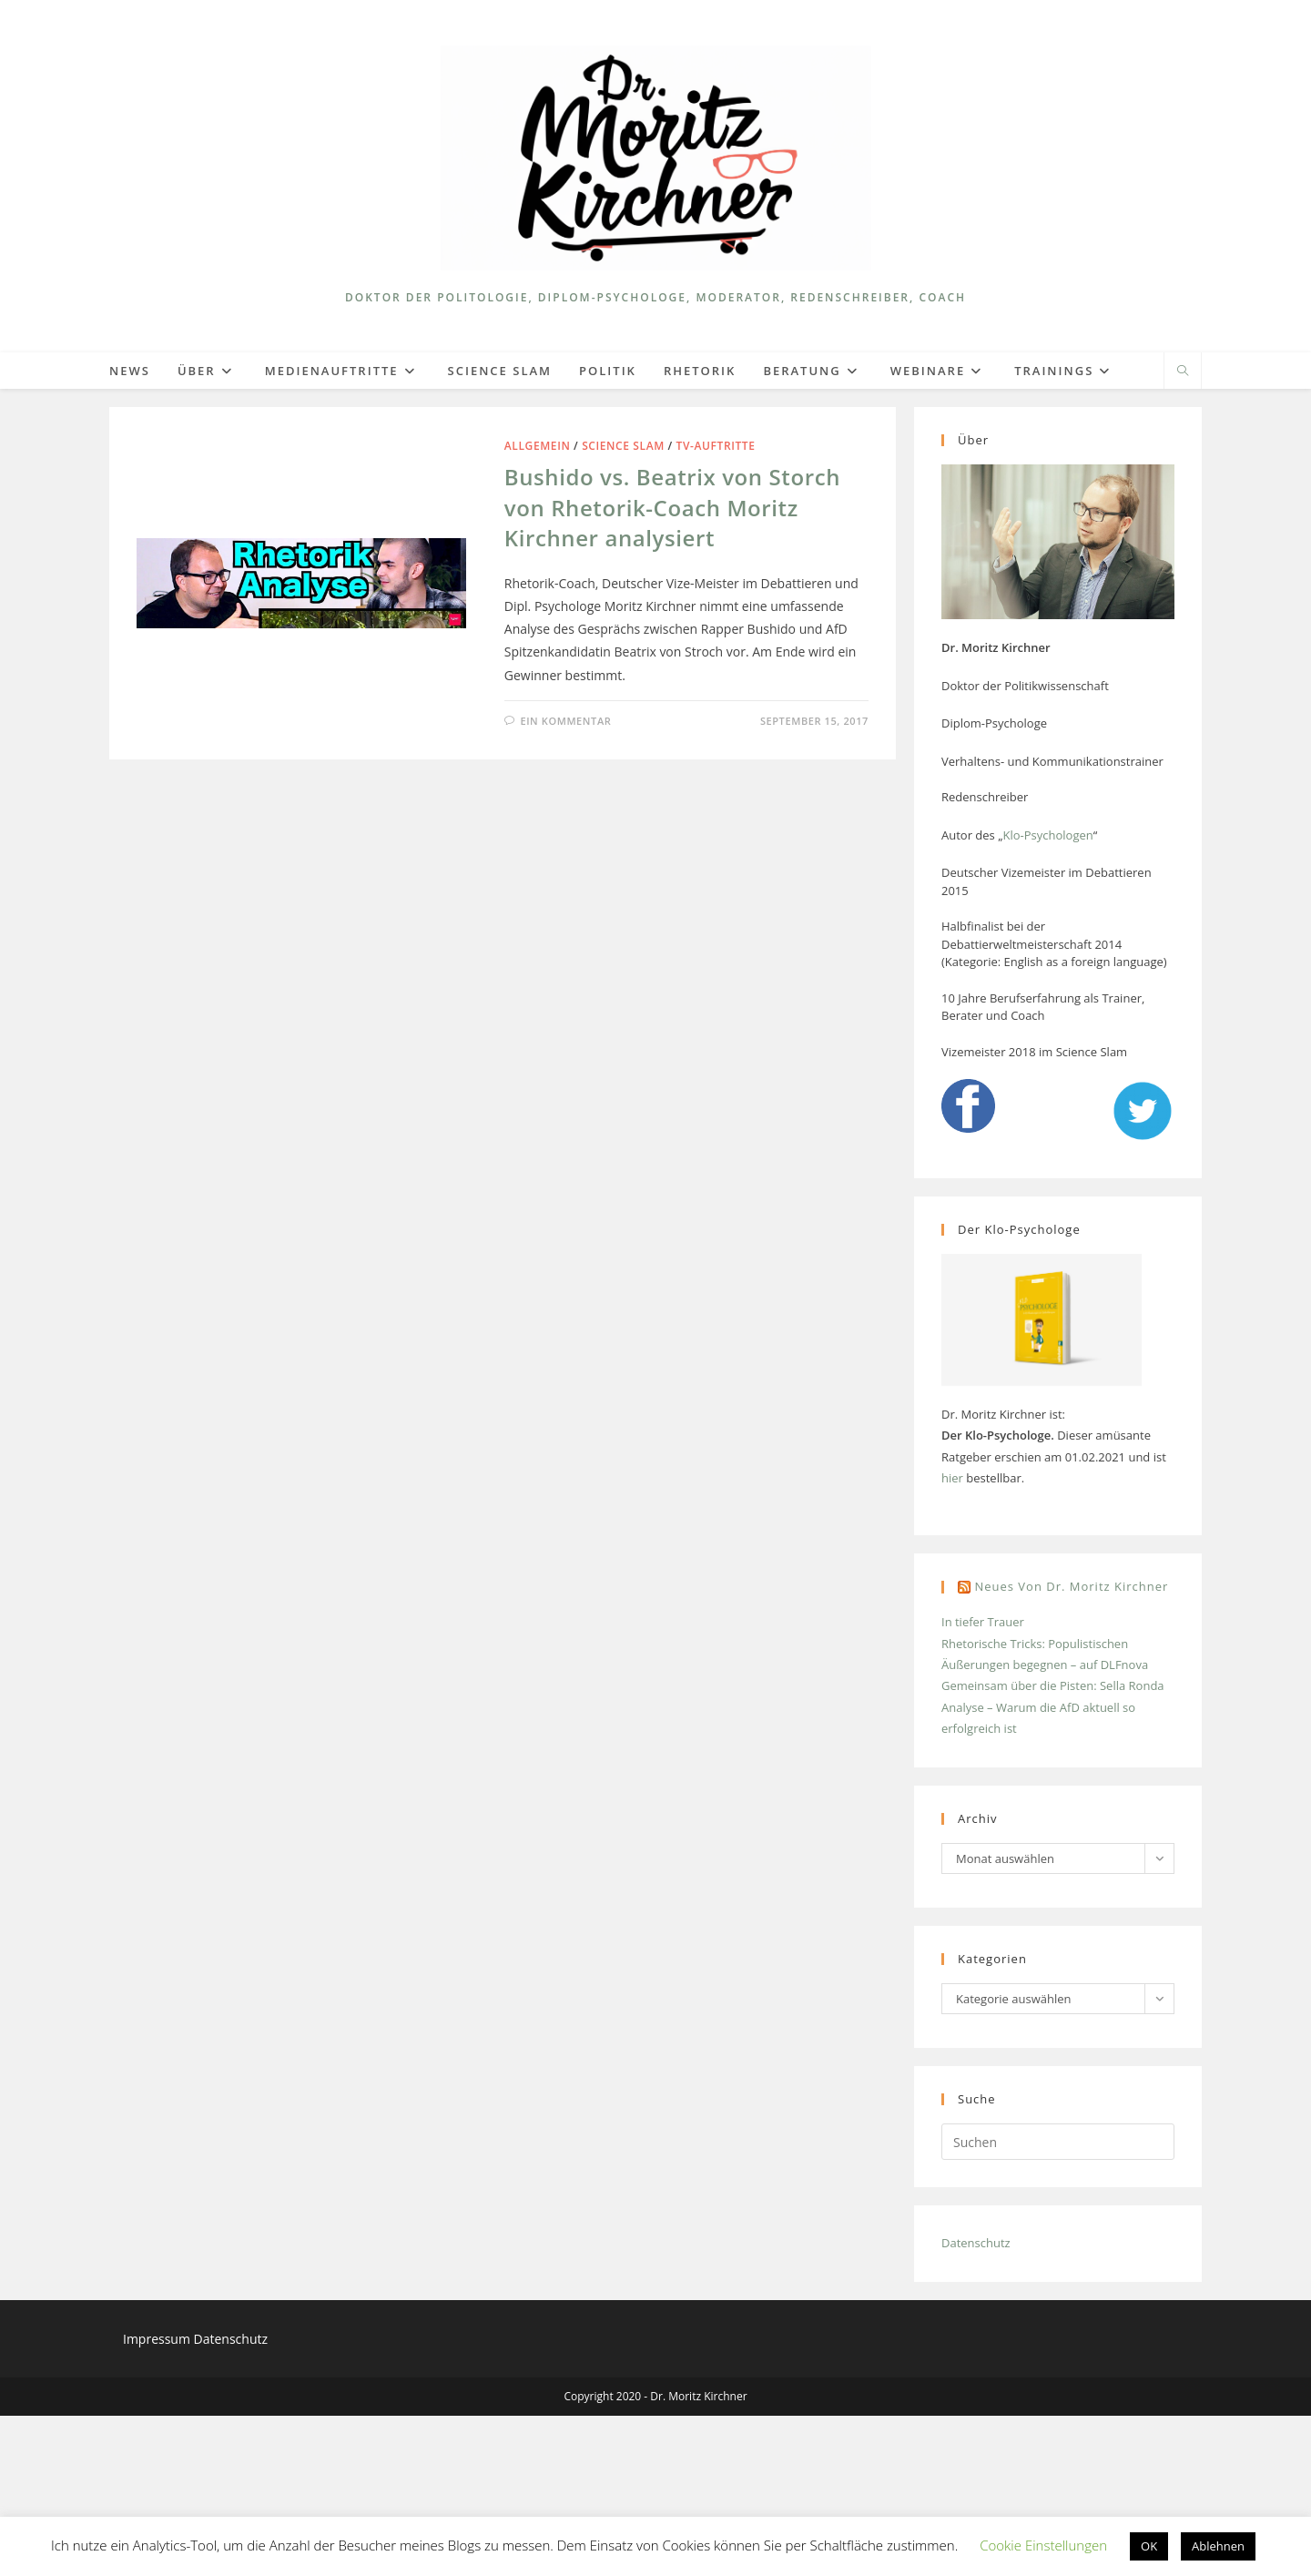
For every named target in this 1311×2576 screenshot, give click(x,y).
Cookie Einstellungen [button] (1043, 2545)
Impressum (158, 2338)
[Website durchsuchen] (1182, 371)
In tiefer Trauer (982, 1622)
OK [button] (1149, 2546)
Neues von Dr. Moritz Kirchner (1071, 1586)
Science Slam (623, 445)
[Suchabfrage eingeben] (1057, 2141)
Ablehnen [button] (1218, 2546)
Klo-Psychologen (1047, 835)
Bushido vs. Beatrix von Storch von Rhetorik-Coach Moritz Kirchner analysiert (672, 507)
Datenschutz (976, 2243)
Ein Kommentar (565, 721)
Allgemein (537, 445)
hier (952, 1478)
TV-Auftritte (716, 445)
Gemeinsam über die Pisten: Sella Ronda (1052, 1685)
